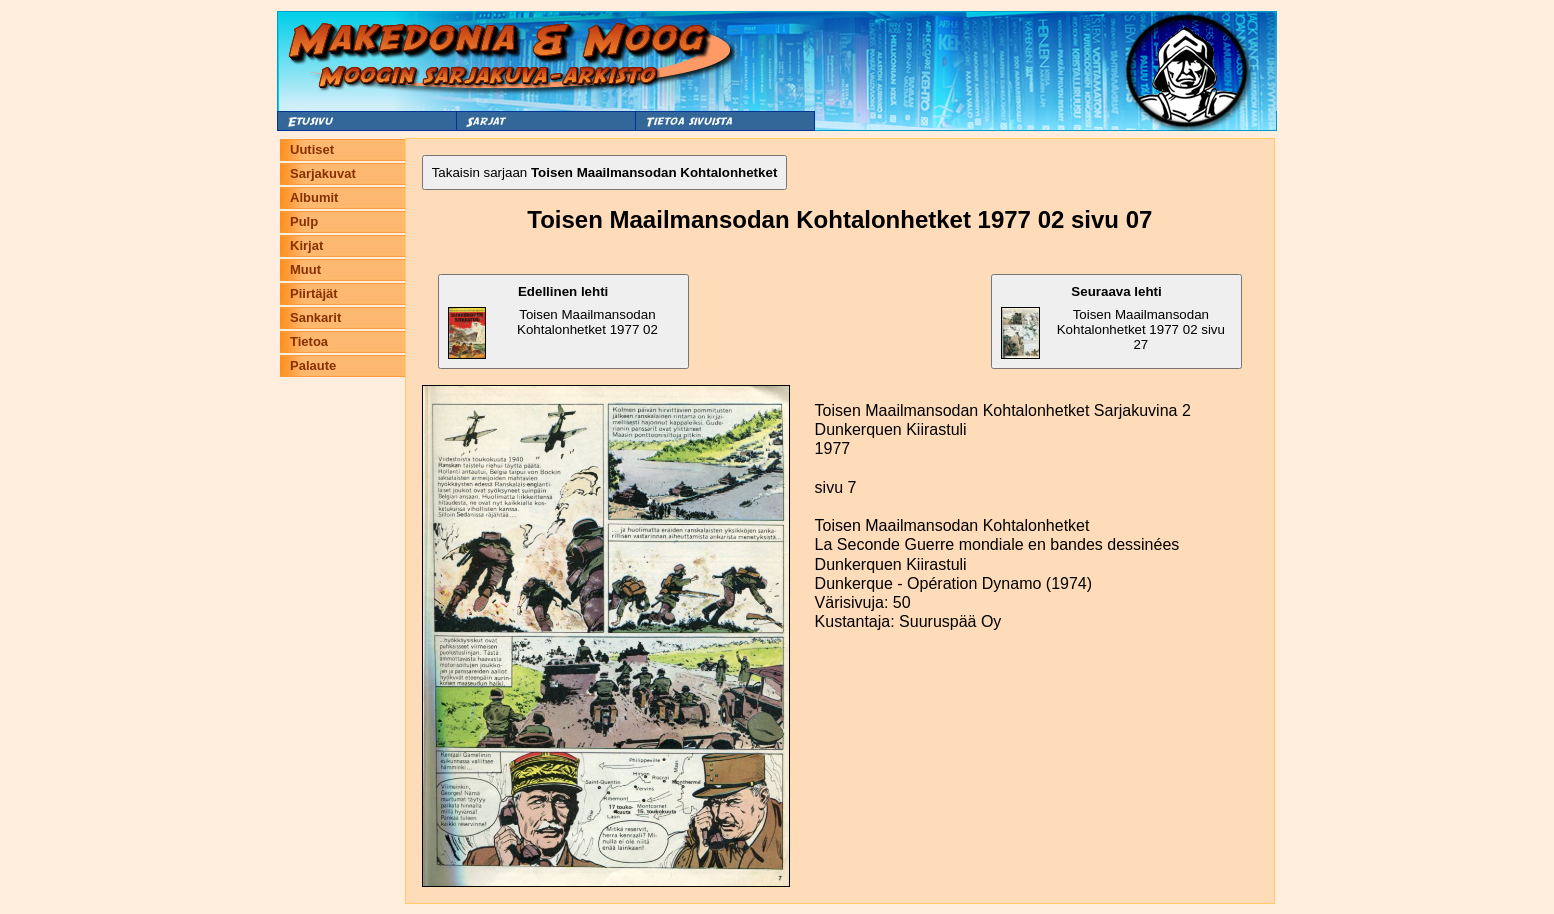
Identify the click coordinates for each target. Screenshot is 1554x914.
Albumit (314, 197)
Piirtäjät (314, 293)
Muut (305, 269)
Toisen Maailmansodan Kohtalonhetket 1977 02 (553, 321)
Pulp (304, 221)
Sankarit (315, 317)
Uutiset (312, 149)
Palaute (313, 365)
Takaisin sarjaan (605, 172)
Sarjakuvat (323, 173)
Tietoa (309, 341)
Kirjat (306, 245)
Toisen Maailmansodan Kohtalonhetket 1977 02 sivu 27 (1113, 321)
